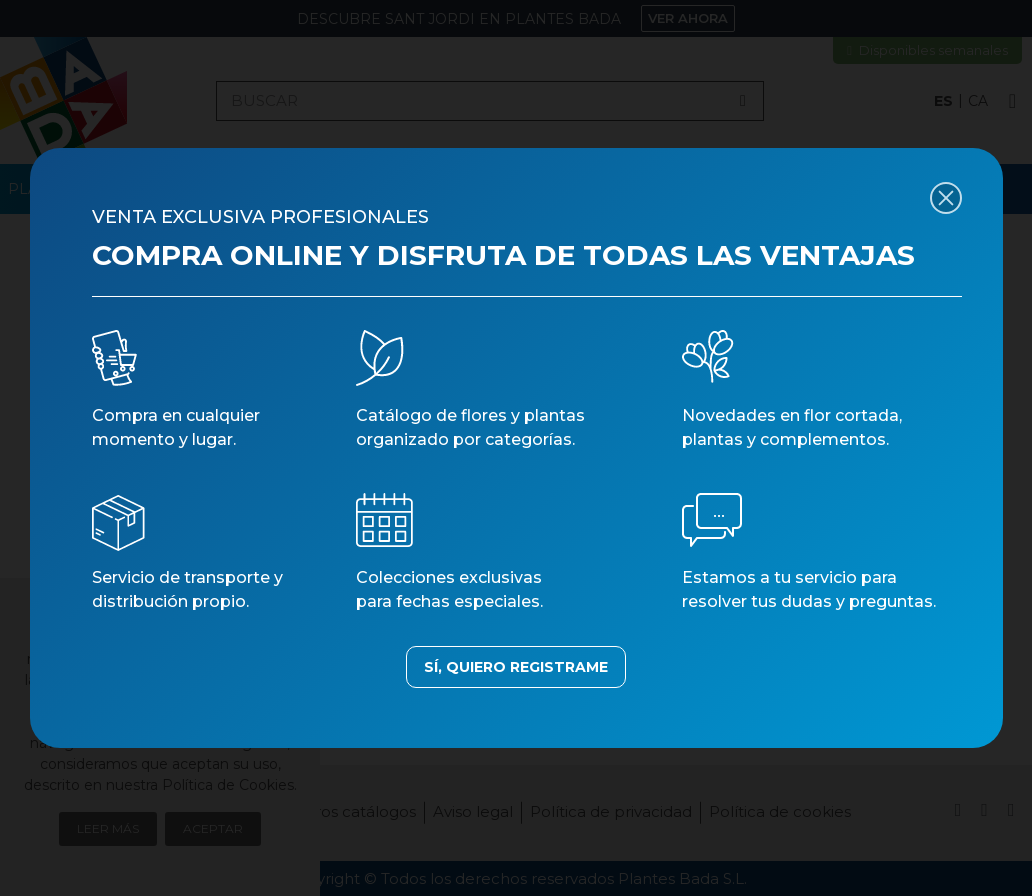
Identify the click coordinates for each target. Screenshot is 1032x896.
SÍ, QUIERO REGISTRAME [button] (516, 667)
